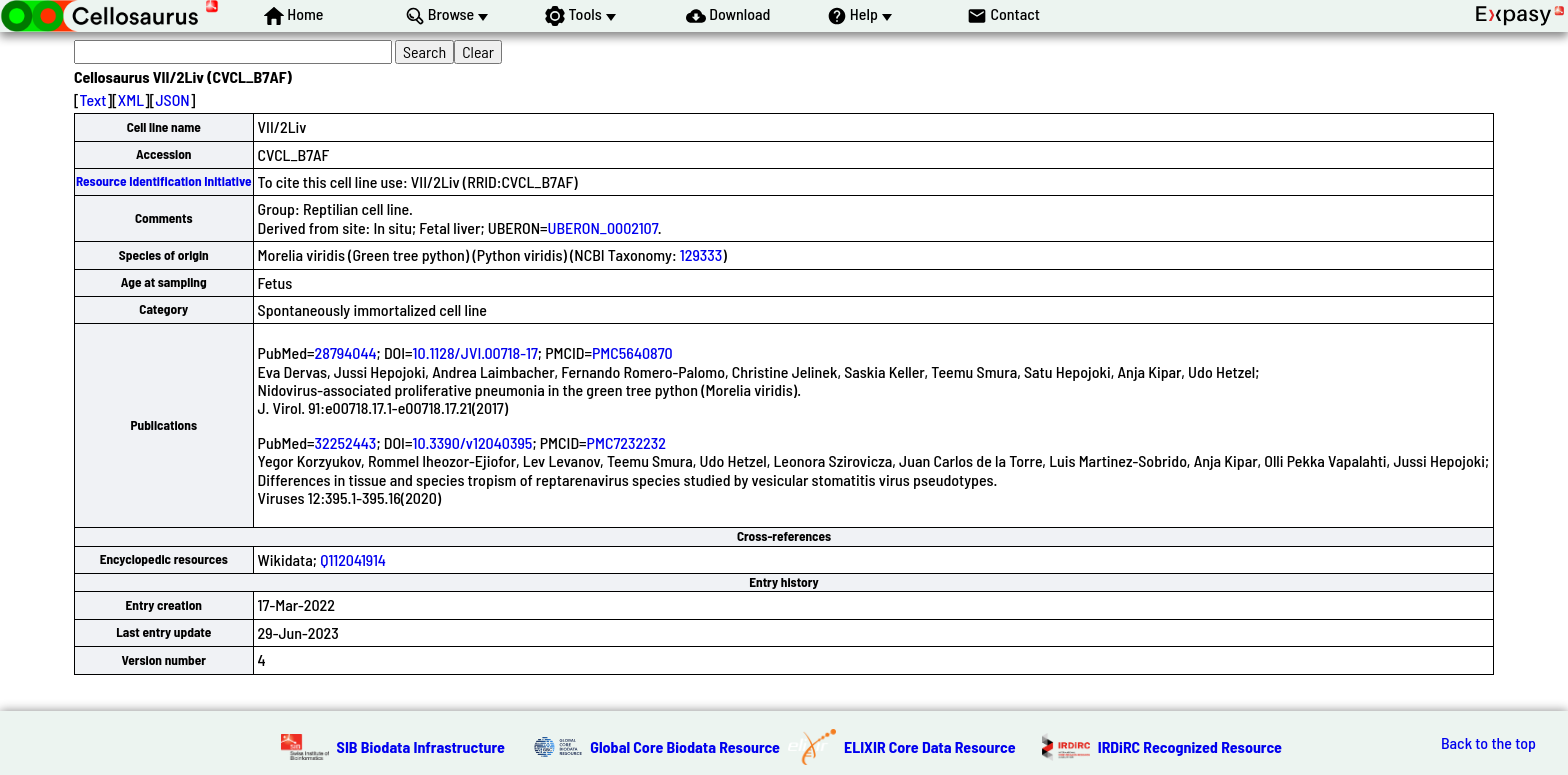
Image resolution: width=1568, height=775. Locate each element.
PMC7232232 (626, 442)
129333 (701, 254)
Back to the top (1488, 743)
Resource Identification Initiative (164, 181)
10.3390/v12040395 (472, 442)
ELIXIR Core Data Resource (930, 746)
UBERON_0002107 (603, 227)
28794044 (346, 352)
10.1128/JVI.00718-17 (475, 352)
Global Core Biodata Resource (685, 746)
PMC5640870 (632, 352)
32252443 (346, 442)
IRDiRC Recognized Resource (1190, 746)
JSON (172, 99)
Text (93, 99)
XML (131, 99)
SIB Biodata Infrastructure (421, 746)
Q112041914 (353, 559)
